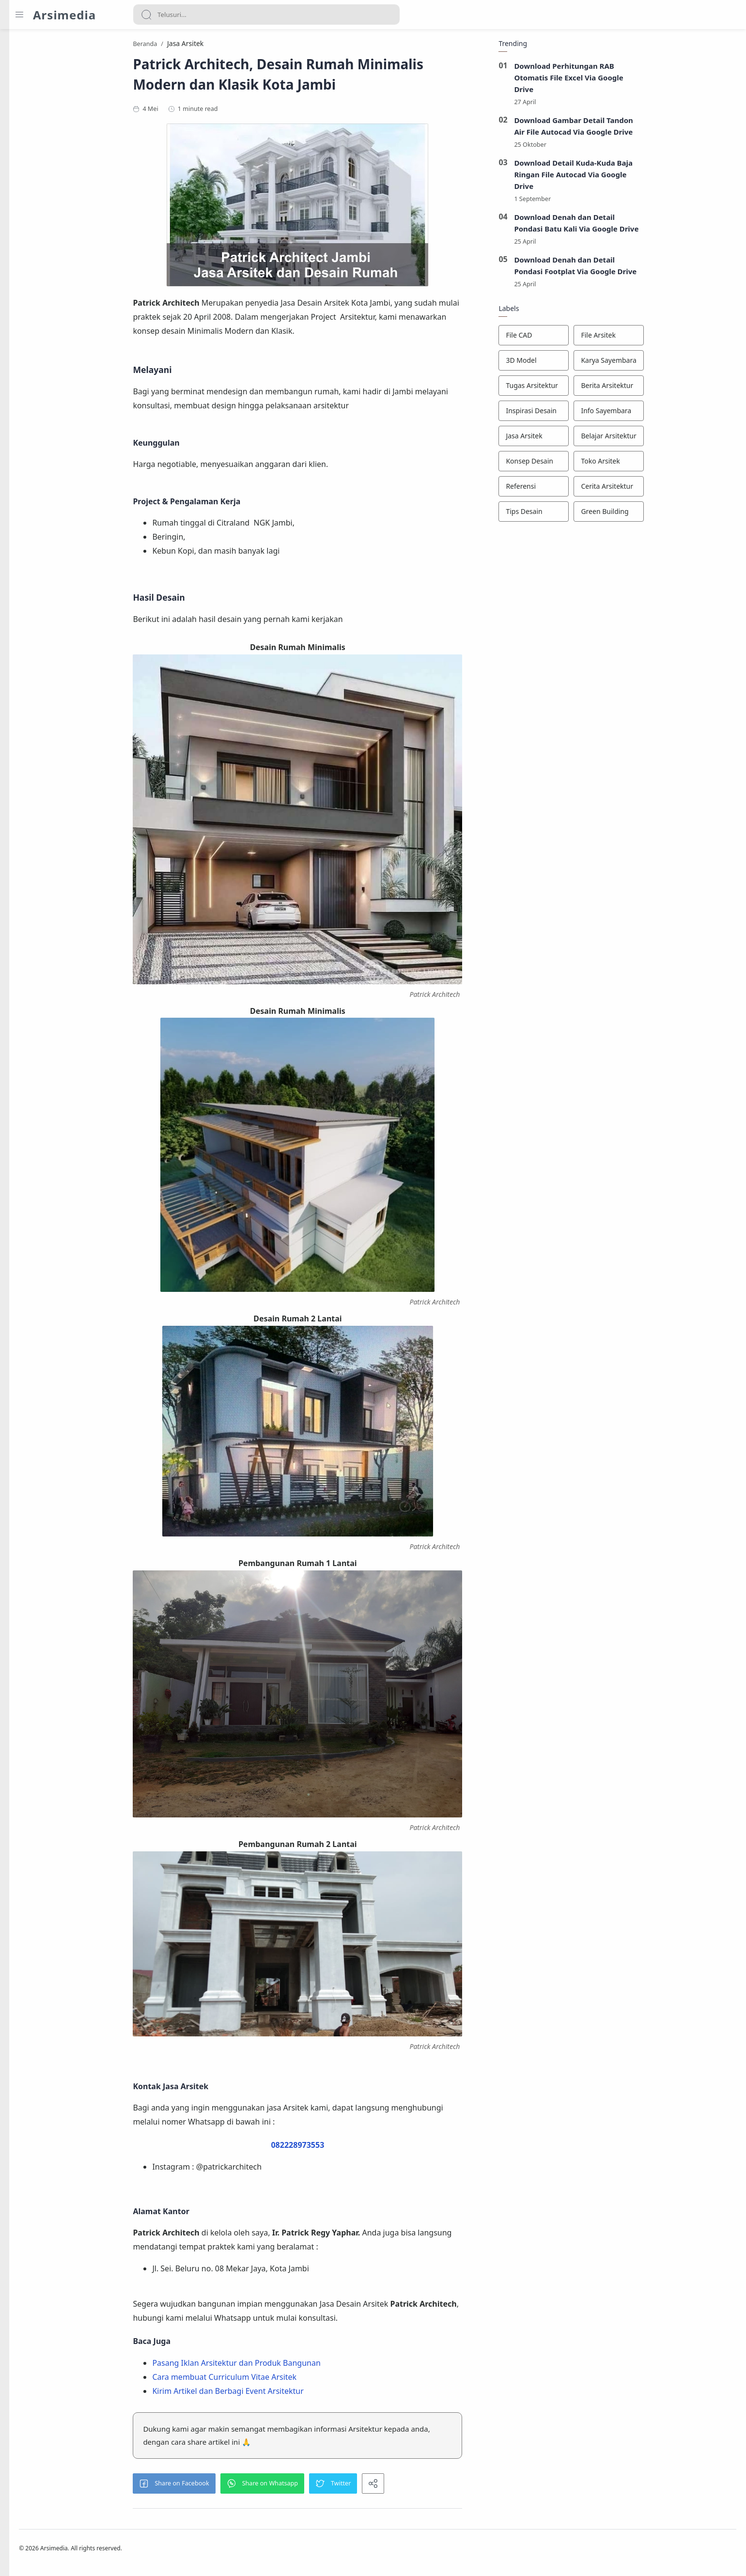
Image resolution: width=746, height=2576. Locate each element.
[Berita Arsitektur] (665, 389)
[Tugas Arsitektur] (590, 389)
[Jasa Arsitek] (590, 439)
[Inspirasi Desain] (590, 414)
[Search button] (146, 14)
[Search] (266, 14)
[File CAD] (590, 338)
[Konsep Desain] (590, 464)
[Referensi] (590, 490)
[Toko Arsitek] (665, 464)
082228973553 (353, 2147)
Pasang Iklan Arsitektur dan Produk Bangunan (292, 2365)
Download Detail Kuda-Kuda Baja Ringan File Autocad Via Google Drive (629, 177)
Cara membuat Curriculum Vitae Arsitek (280, 2379)
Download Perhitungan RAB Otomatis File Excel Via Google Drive (625, 80)
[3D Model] (590, 364)
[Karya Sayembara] (665, 364)
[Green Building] (665, 515)
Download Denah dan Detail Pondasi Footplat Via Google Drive (631, 268)
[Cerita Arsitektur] (665, 490)
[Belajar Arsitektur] (665, 439)
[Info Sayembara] (665, 414)
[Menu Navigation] (19, 14)
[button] (230, 2486)
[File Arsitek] (665, 338)
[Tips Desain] (590, 515)
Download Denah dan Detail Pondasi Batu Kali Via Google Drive (632, 226)
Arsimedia (64, 15)
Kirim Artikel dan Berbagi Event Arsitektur (283, 2393)
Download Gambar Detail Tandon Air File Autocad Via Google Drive (629, 129)
